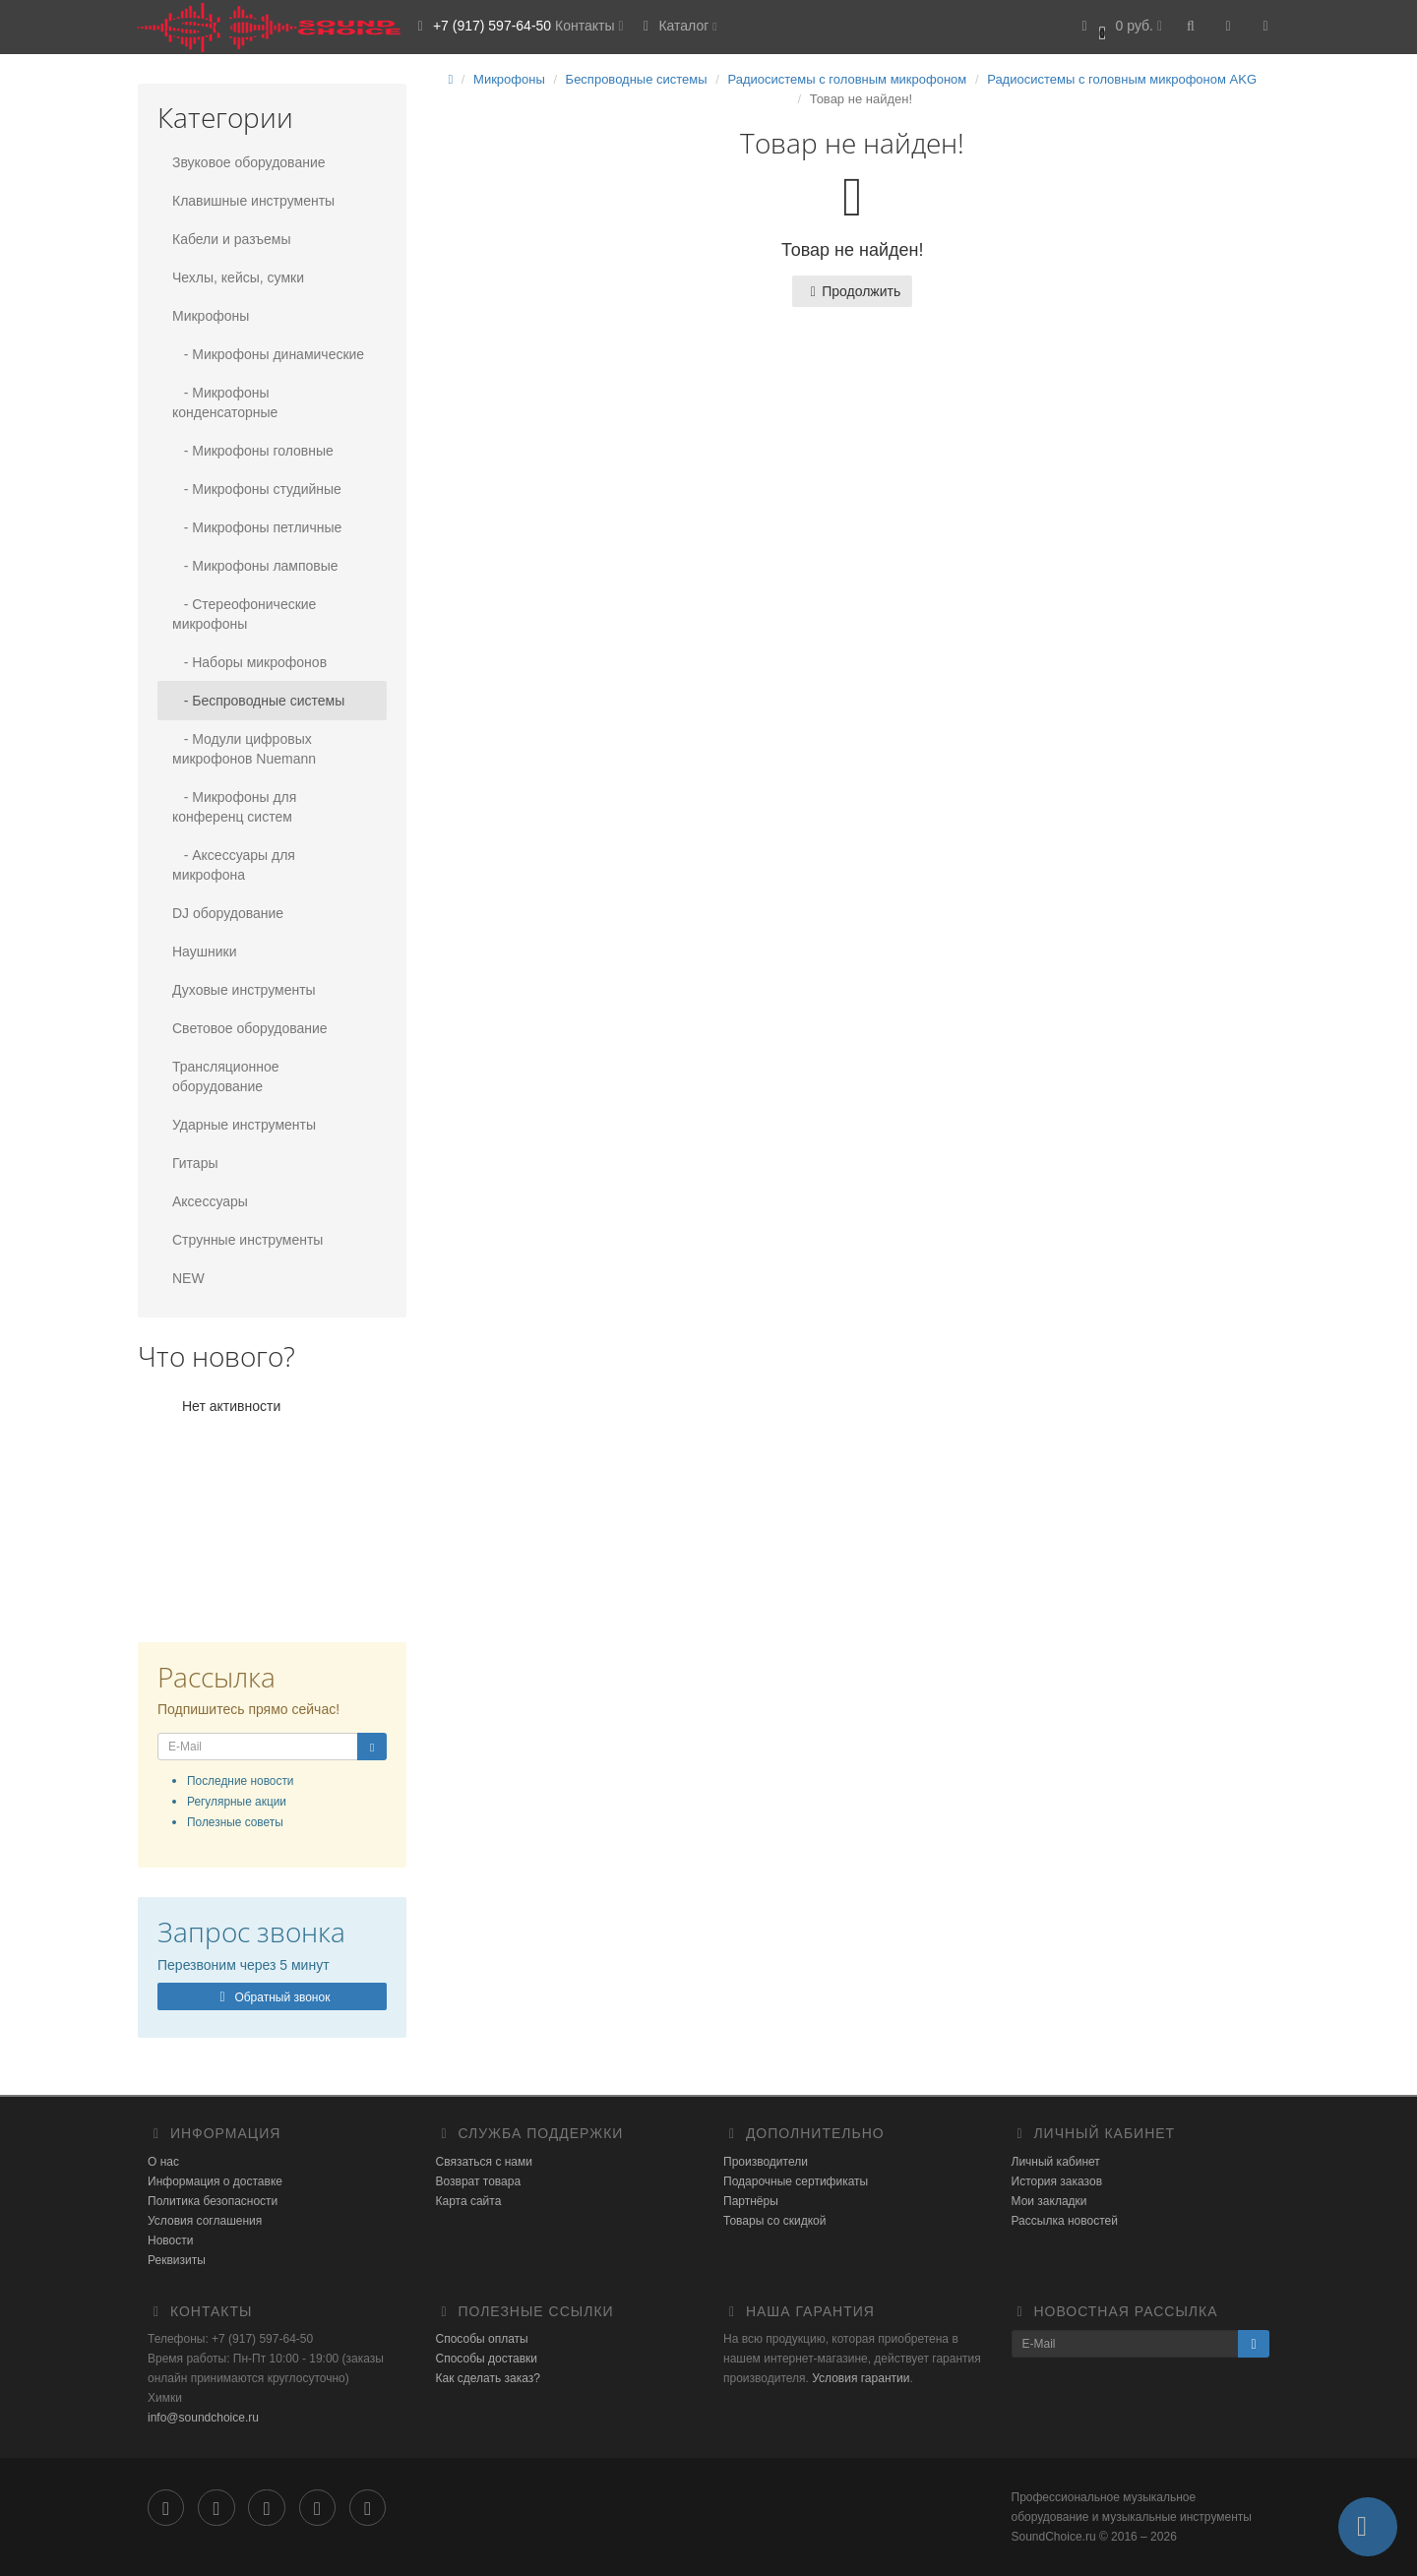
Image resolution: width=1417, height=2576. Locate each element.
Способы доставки (487, 2358)
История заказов (1057, 2181)
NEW (188, 1278)
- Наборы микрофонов (249, 662)
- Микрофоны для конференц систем (234, 807)
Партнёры (750, 2201)
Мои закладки (1049, 2201)
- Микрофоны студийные (256, 489)
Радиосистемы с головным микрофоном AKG (1122, 79)
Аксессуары (210, 1201)
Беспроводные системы (637, 79)
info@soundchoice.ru (203, 2417)
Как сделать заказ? (488, 2378)
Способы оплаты (482, 2339)
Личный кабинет (1056, 2162)
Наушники (204, 951)
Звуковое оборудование (249, 162)
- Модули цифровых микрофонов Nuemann (244, 749)
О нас (163, 2162)
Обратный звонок (272, 1997)
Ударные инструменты (244, 1125)
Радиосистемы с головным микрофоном (846, 79)
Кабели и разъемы (231, 239)
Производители (765, 2162)
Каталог (677, 25)
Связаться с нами (484, 2162)
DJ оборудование (227, 913)
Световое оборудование (250, 1028)
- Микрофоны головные (253, 451)
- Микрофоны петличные (256, 527)
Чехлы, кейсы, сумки (238, 277)
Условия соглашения (205, 2221)
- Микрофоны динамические (268, 354)
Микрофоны (210, 316)
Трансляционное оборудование (225, 1076)
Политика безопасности (212, 2201)
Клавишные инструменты (253, 201)
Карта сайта (469, 2201)
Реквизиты (177, 2260)
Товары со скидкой (774, 2221)
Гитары (195, 1163)
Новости (170, 2240)
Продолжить (852, 291)
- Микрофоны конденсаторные (224, 402)
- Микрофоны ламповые (255, 566)
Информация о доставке (215, 2181)
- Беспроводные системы (258, 700)
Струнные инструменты (247, 1240)
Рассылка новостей (1065, 2221)
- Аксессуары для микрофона (233, 865)
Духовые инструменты (244, 990)
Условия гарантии (860, 2378)
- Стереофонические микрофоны (244, 614)
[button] (1119, 27)
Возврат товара (479, 2181)
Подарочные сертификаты (795, 2181)
